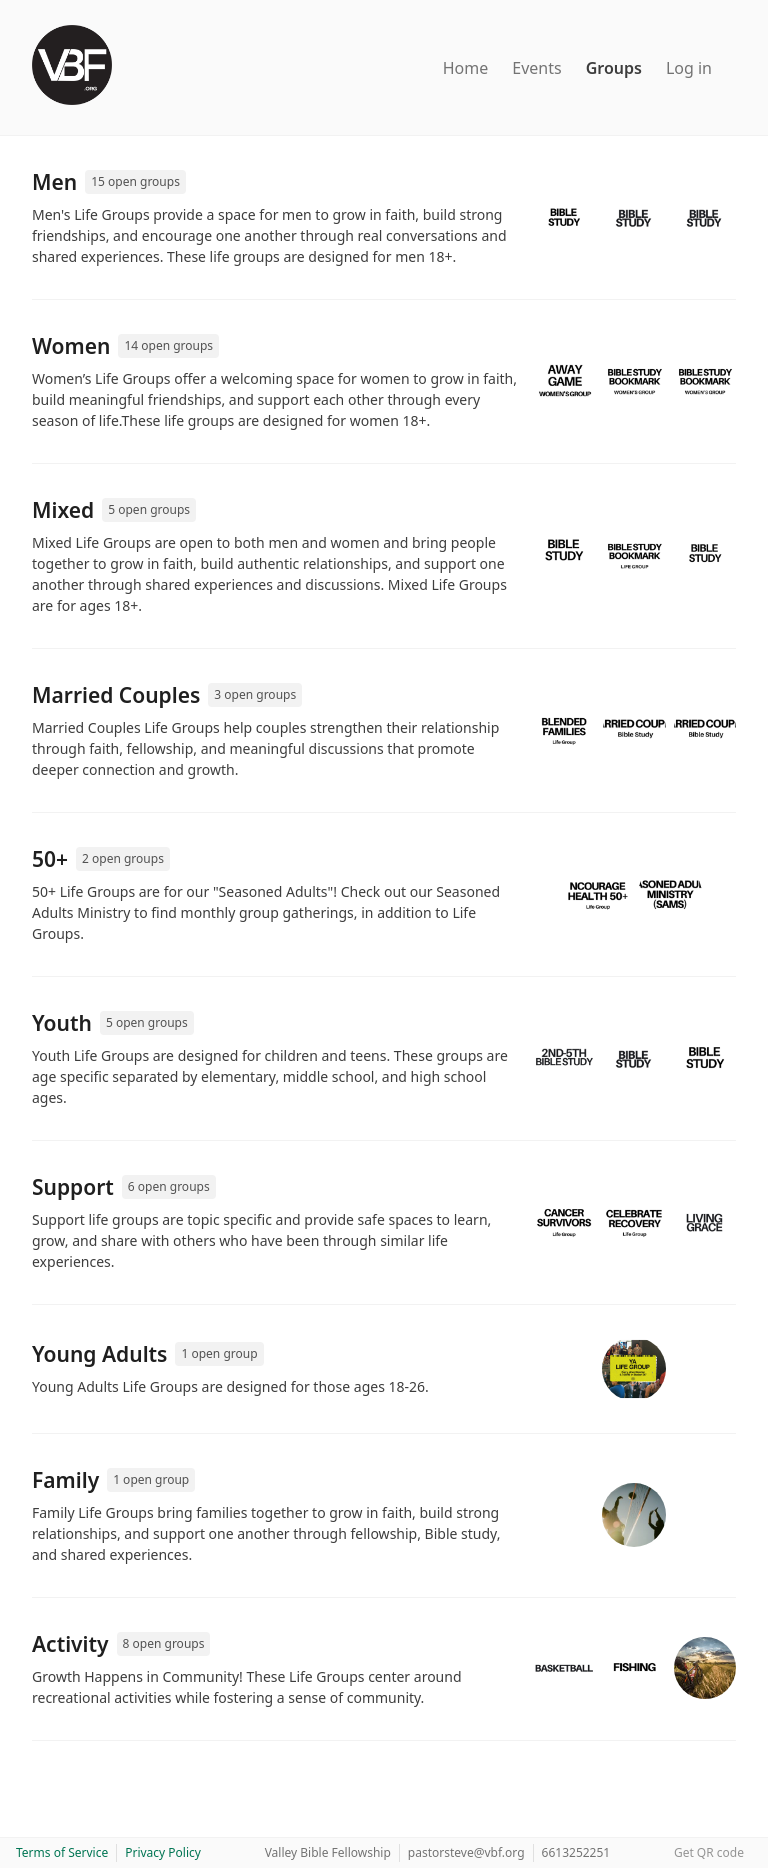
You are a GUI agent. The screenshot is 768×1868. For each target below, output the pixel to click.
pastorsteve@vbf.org (466, 1852)
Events (536, 68)
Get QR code (709, 1852)
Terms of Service (62, 1852)
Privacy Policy (163, 1852)
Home (466, 68)
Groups (614, 68)
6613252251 (576, 1852)
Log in (689, 68)
